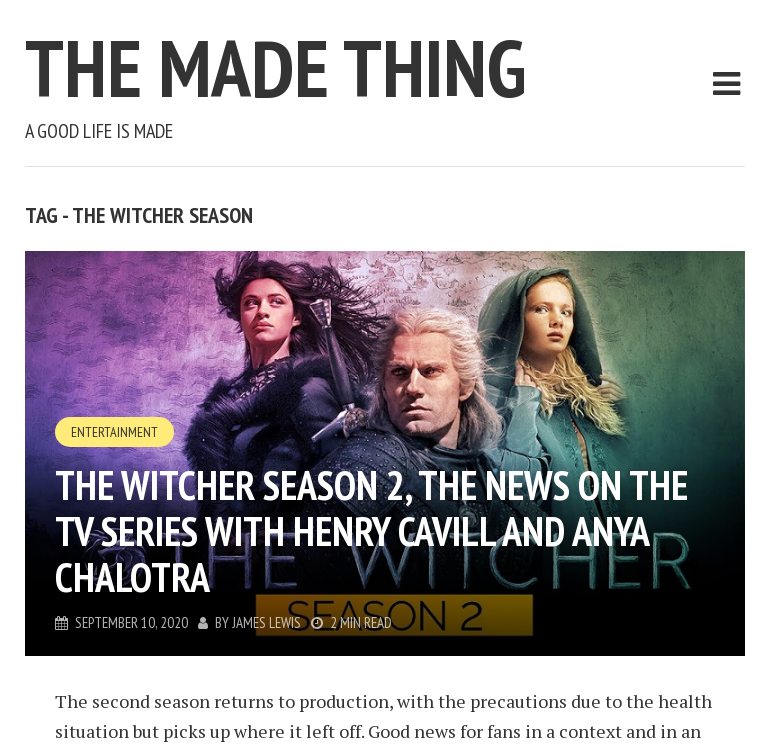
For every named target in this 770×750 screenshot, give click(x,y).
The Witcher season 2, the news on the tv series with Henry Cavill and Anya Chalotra (371, 531)
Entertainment (114, 432)
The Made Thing (275, 67)
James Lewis (266, 622)
